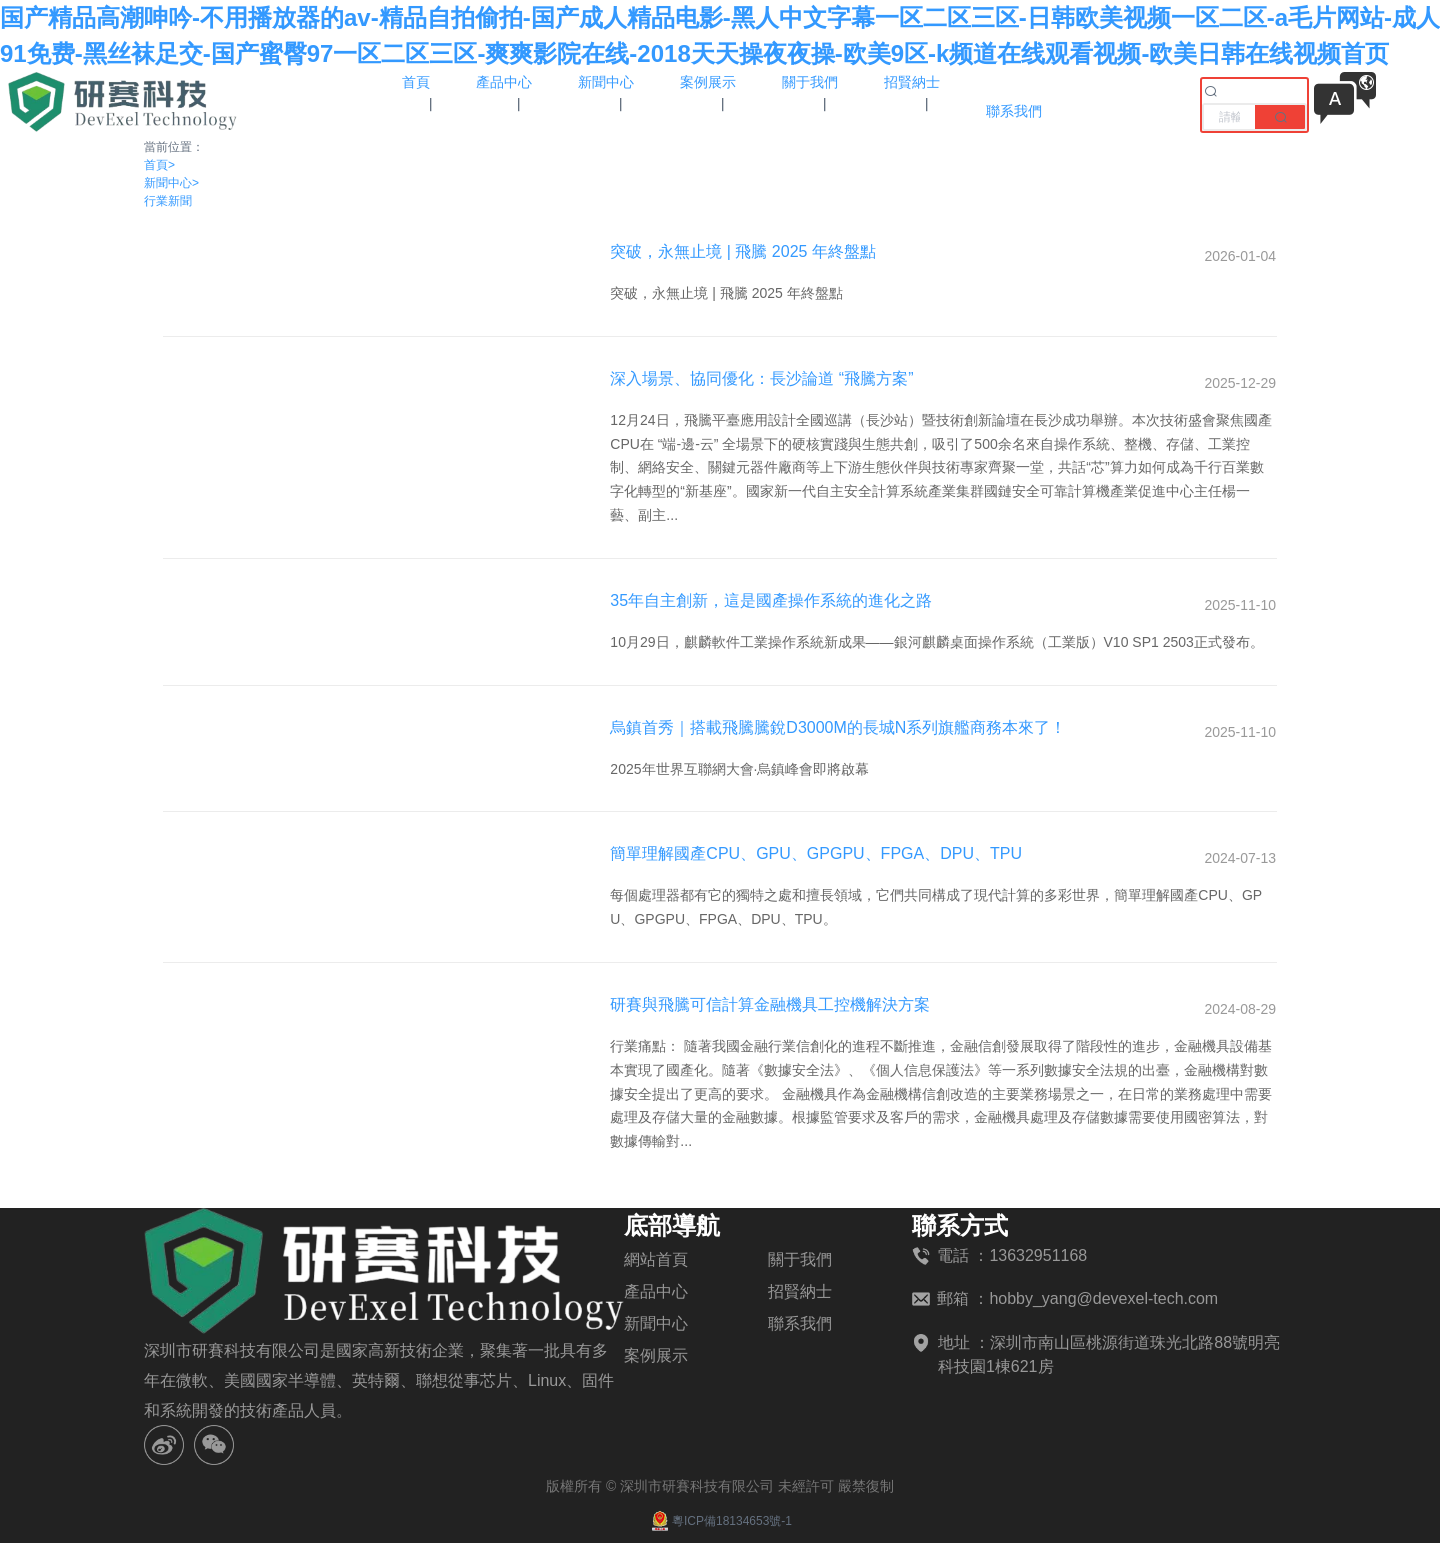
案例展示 (656, 1355)
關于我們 (800, 1259)
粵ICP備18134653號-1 (720, 1521)
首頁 (159, 165)
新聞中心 (171, 183)
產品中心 (656, 1291)
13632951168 (1038, 1255)
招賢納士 (800, 1291)
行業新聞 (168, 201)
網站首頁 (656, 1259)
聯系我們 (800, 1323)
